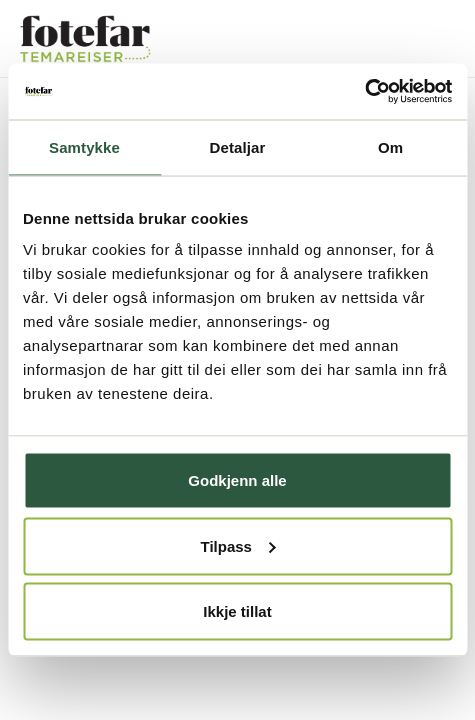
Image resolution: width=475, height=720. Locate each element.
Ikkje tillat (237, 611)
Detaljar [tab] (238, 146)
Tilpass (238, 545)
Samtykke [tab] (84, 146)
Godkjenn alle (237, 480)
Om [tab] (390, 146)
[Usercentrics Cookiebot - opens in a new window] (364, 92)
